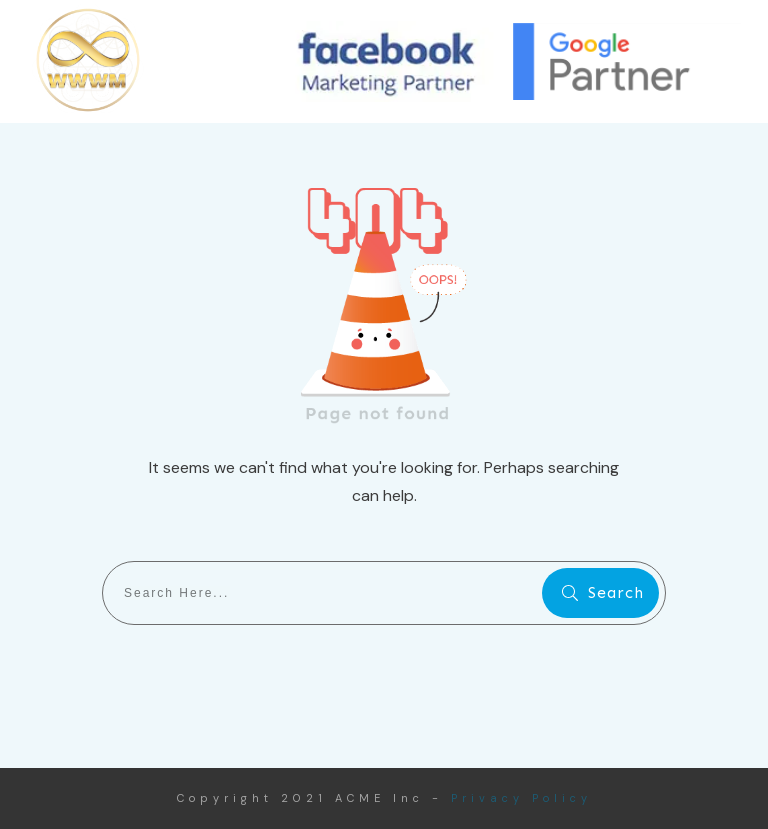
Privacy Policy (521, 798)
